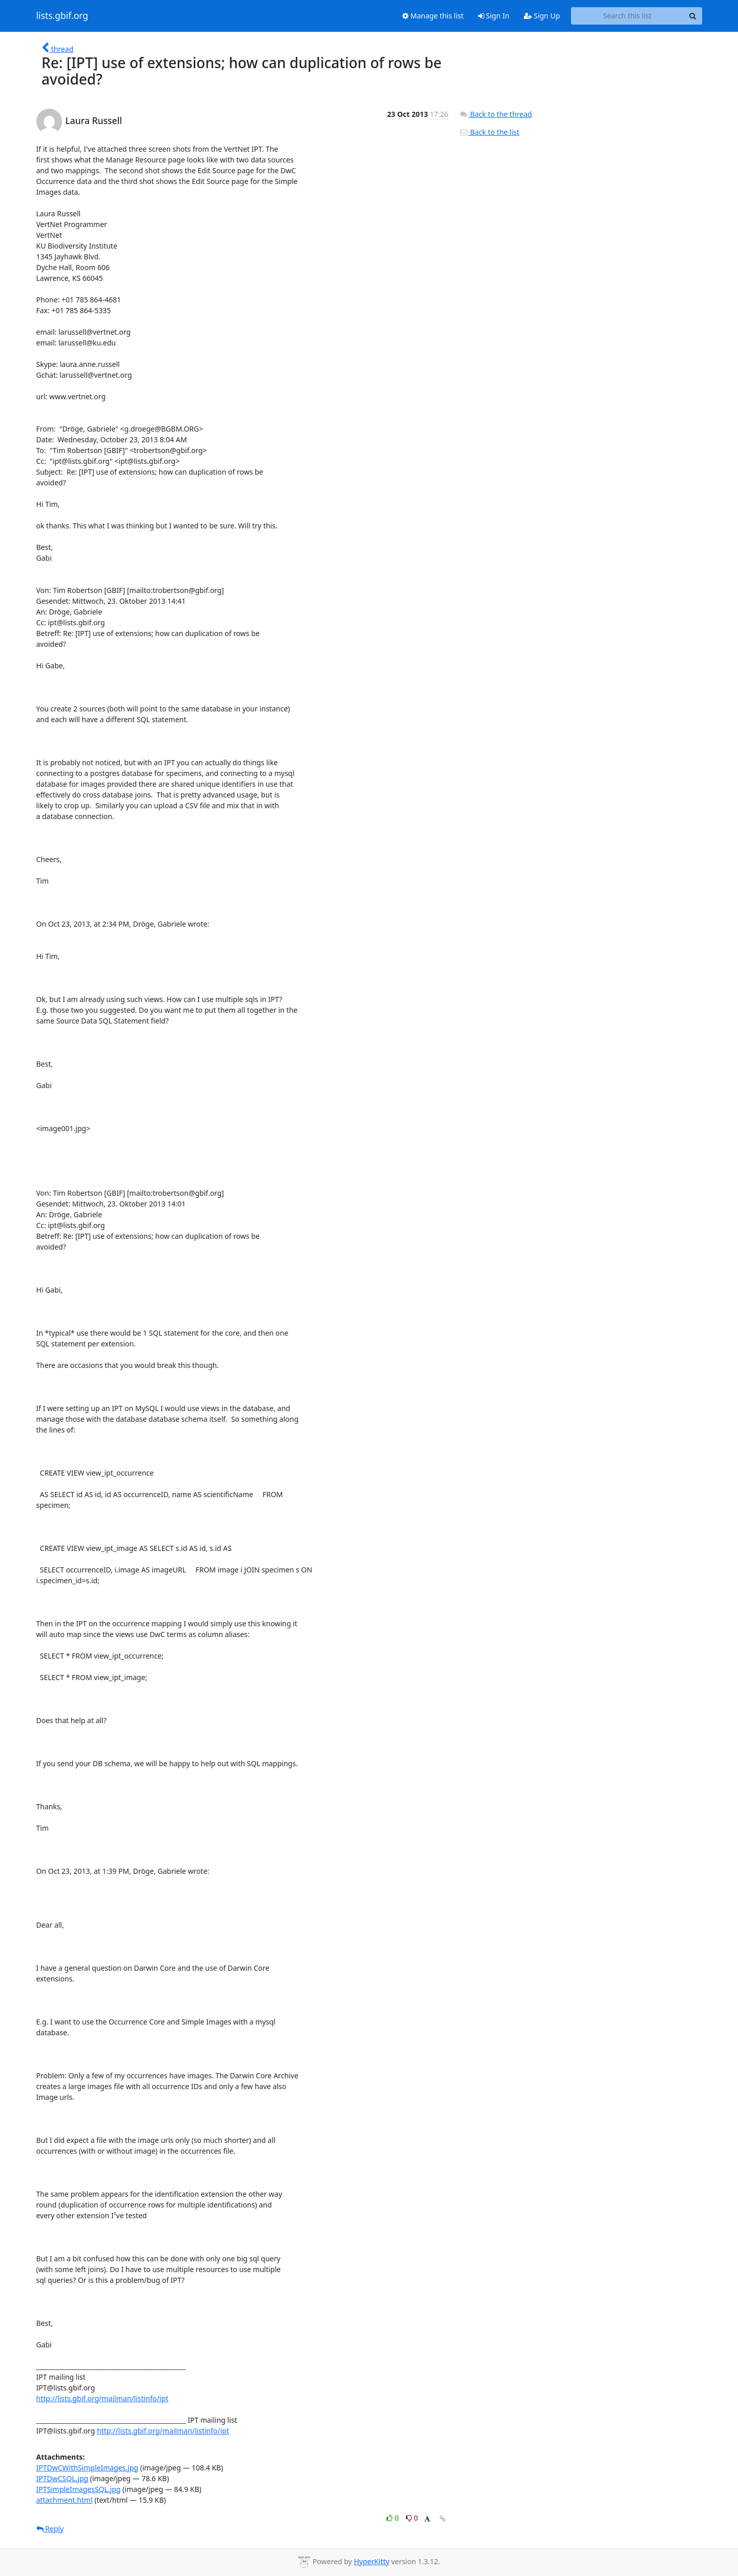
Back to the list (489, 132)
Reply (50, 2528)
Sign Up (542, 16)
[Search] (693, 16)
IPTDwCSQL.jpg (62, 2478)
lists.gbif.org (62, 16)
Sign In (493, 16)
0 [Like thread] (393, 2518)
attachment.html (64, 2500)
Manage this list (433, 16)
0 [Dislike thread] (412, 2518)
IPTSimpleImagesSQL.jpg (78, 2489)
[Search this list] (627, 16)
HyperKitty (371, 2561)
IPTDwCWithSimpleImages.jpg (87, 2467)
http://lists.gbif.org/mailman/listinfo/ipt (102, 2398)
